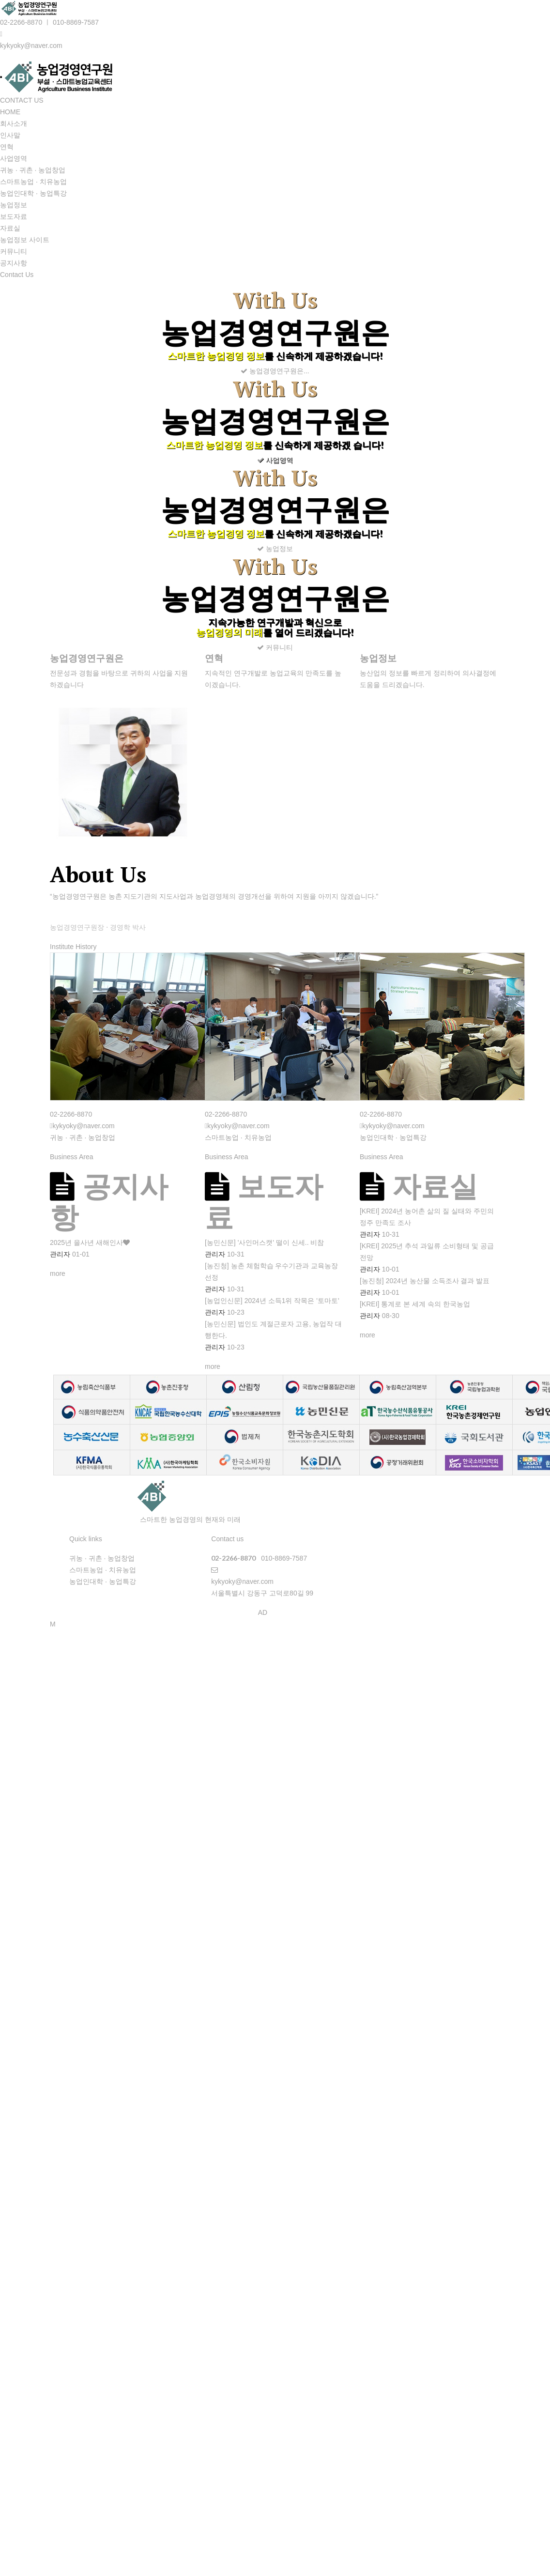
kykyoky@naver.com (31, 45)
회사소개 (13, 123)
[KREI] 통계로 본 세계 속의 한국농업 (415, 1304)
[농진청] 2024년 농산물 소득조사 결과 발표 (424, 1281)
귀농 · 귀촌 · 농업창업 (32, 170)
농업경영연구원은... (275, 371)
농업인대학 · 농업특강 (33, 193)
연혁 (7, 147)
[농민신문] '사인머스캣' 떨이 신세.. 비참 (264, 1242)
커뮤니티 (13, 251)
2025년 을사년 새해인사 (86, 1242)
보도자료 (13, 216)
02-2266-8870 (21, 22)
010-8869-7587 (76, 22)
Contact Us (16, 274)
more (57, 1273)
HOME (10, 112)
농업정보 (13, 205)
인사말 (10, 135)
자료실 (10, 228)
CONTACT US (22, 100)
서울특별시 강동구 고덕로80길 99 (262, 1593)
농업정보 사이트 (24, 240)
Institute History (73, 947)
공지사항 (13, 263)
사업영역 (13, 158)
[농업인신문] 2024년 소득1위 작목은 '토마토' (272, 1300)
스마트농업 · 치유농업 (33, 181)
